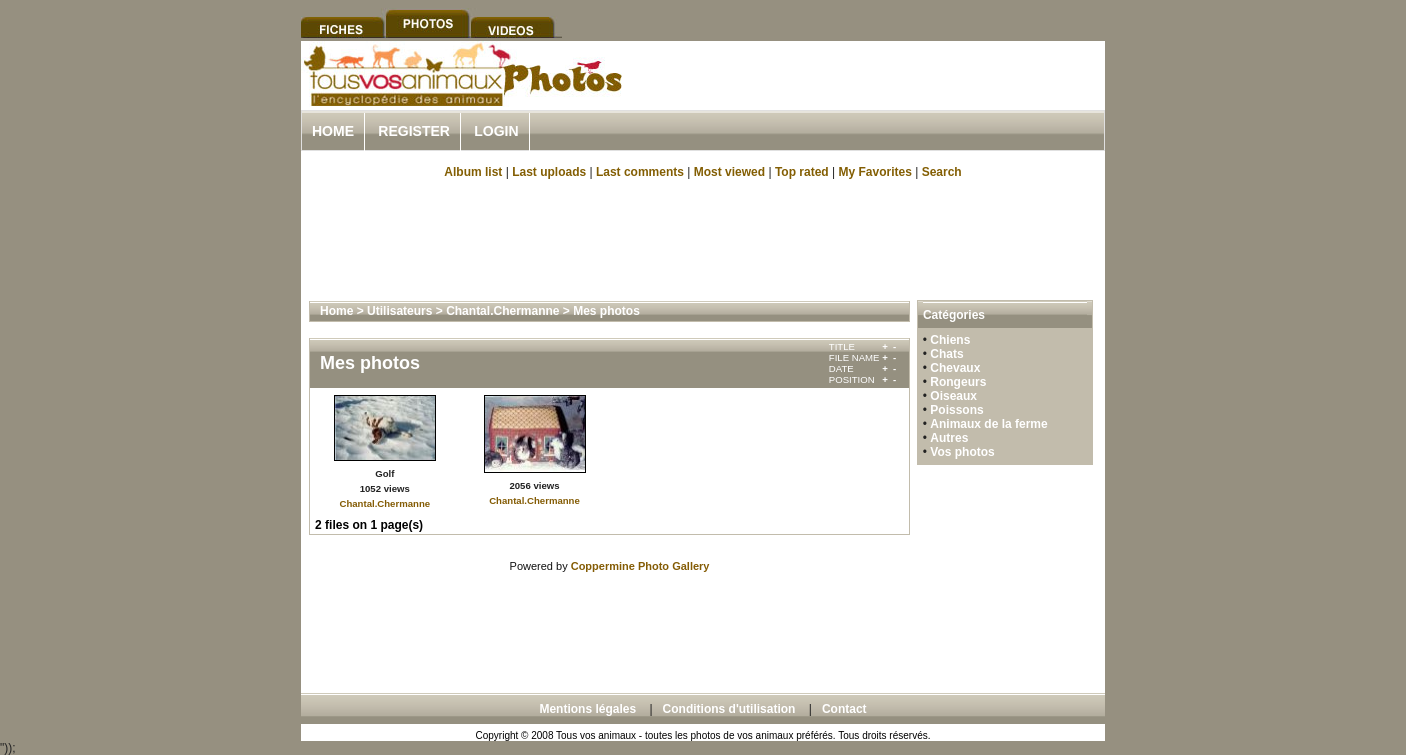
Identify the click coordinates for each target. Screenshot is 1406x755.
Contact (844, 709)
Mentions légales (587, 709)
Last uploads (549, 172)
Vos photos (962, 452)
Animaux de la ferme (988, 424)
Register (414, 131)
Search (942, 172)
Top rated (802, 172)
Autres (949, 438)
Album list (473, 172)
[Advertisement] (871, 98)
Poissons (956, 410)
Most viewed (729, 172)
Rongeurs (958, 382)
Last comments (640, 172)
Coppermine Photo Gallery (640, 566)
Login (496, 131)
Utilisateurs (399, 311)
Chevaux (955, 368)
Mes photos (606, 311)
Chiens (950, 340)
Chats (946, 354)
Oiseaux (953, 396)
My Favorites (875, 172)
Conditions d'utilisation (729, 709)
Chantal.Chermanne (502, 311)
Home (333, 131)
